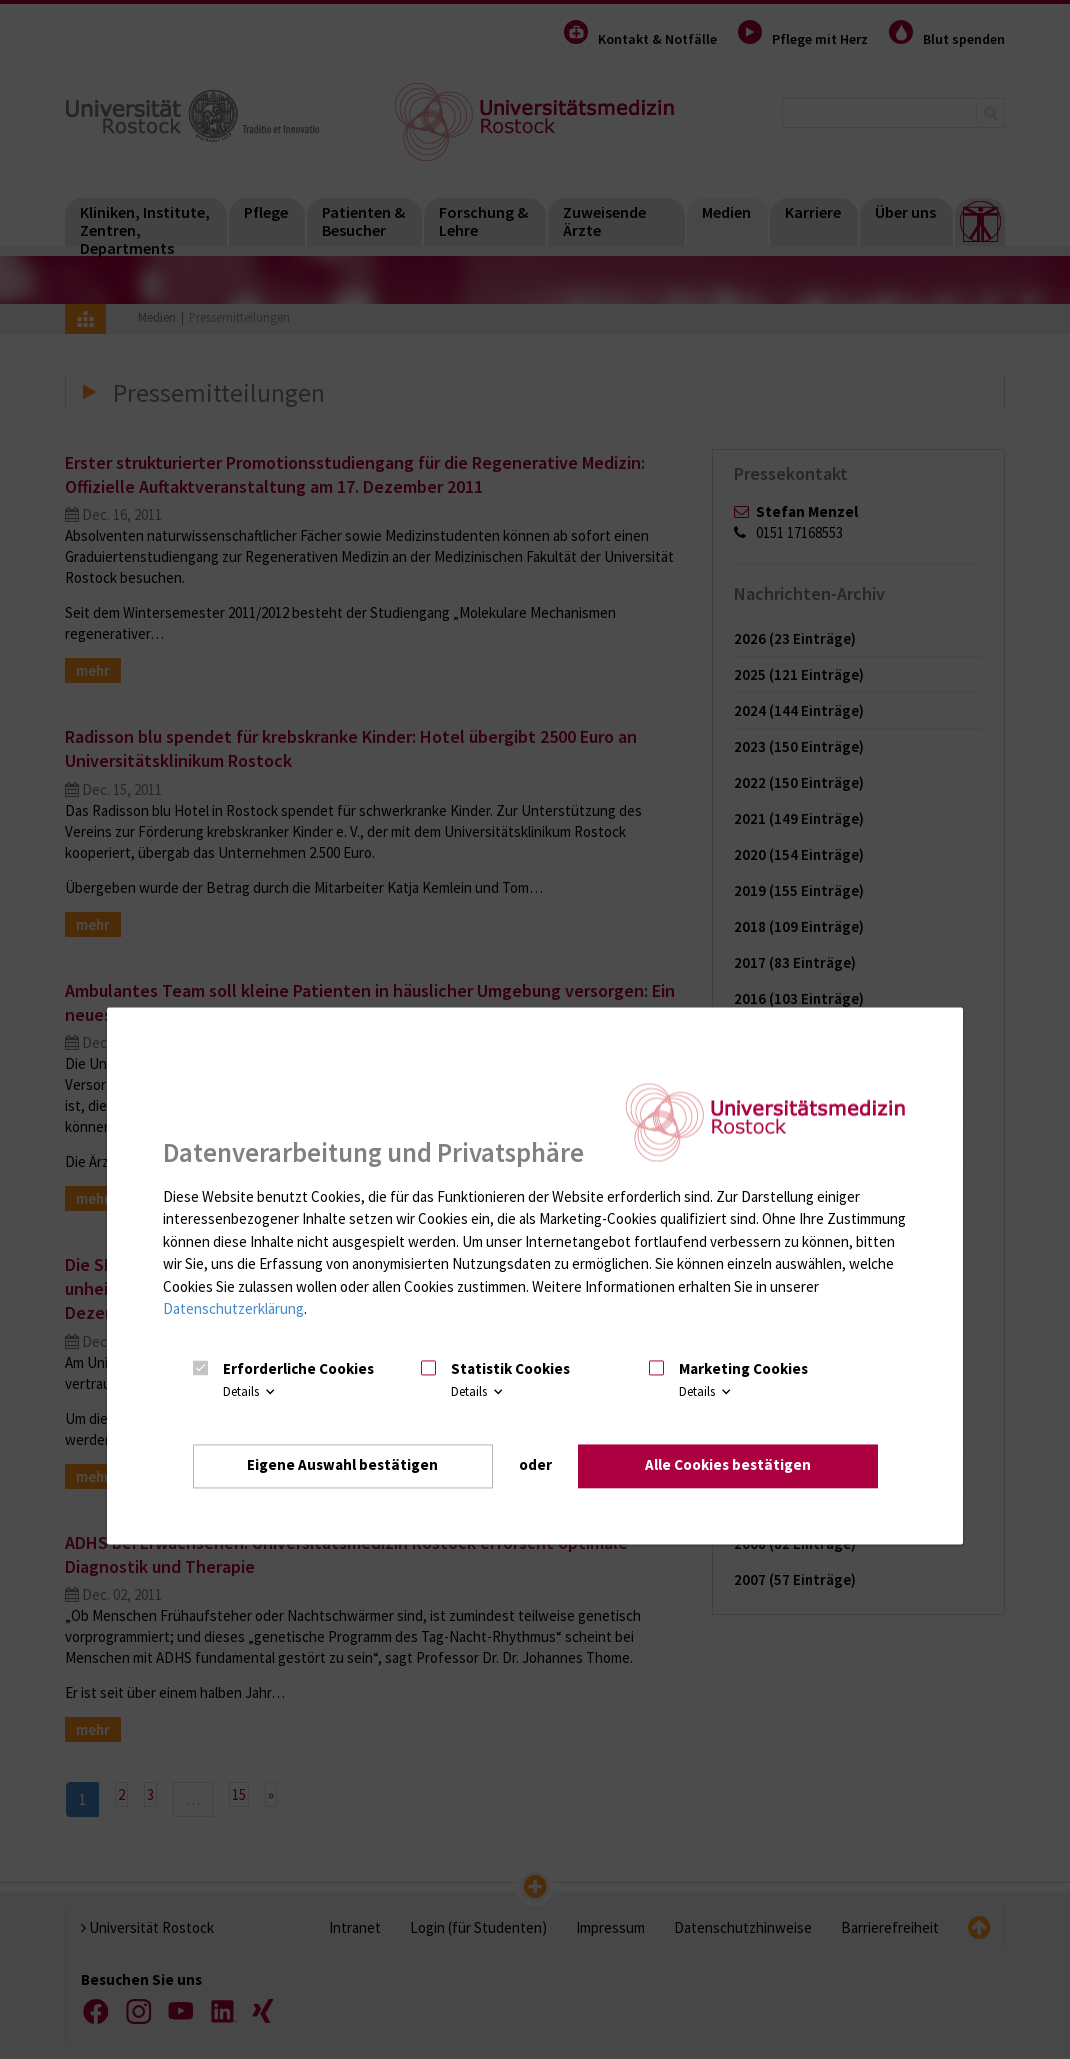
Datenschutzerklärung (233, 1309)
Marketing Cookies (743, 1369)
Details (250, 1391)
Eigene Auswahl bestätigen (342, 1465)
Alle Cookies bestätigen (728, 1465)
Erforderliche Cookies (298, 1369)
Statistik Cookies (510, 1369)
